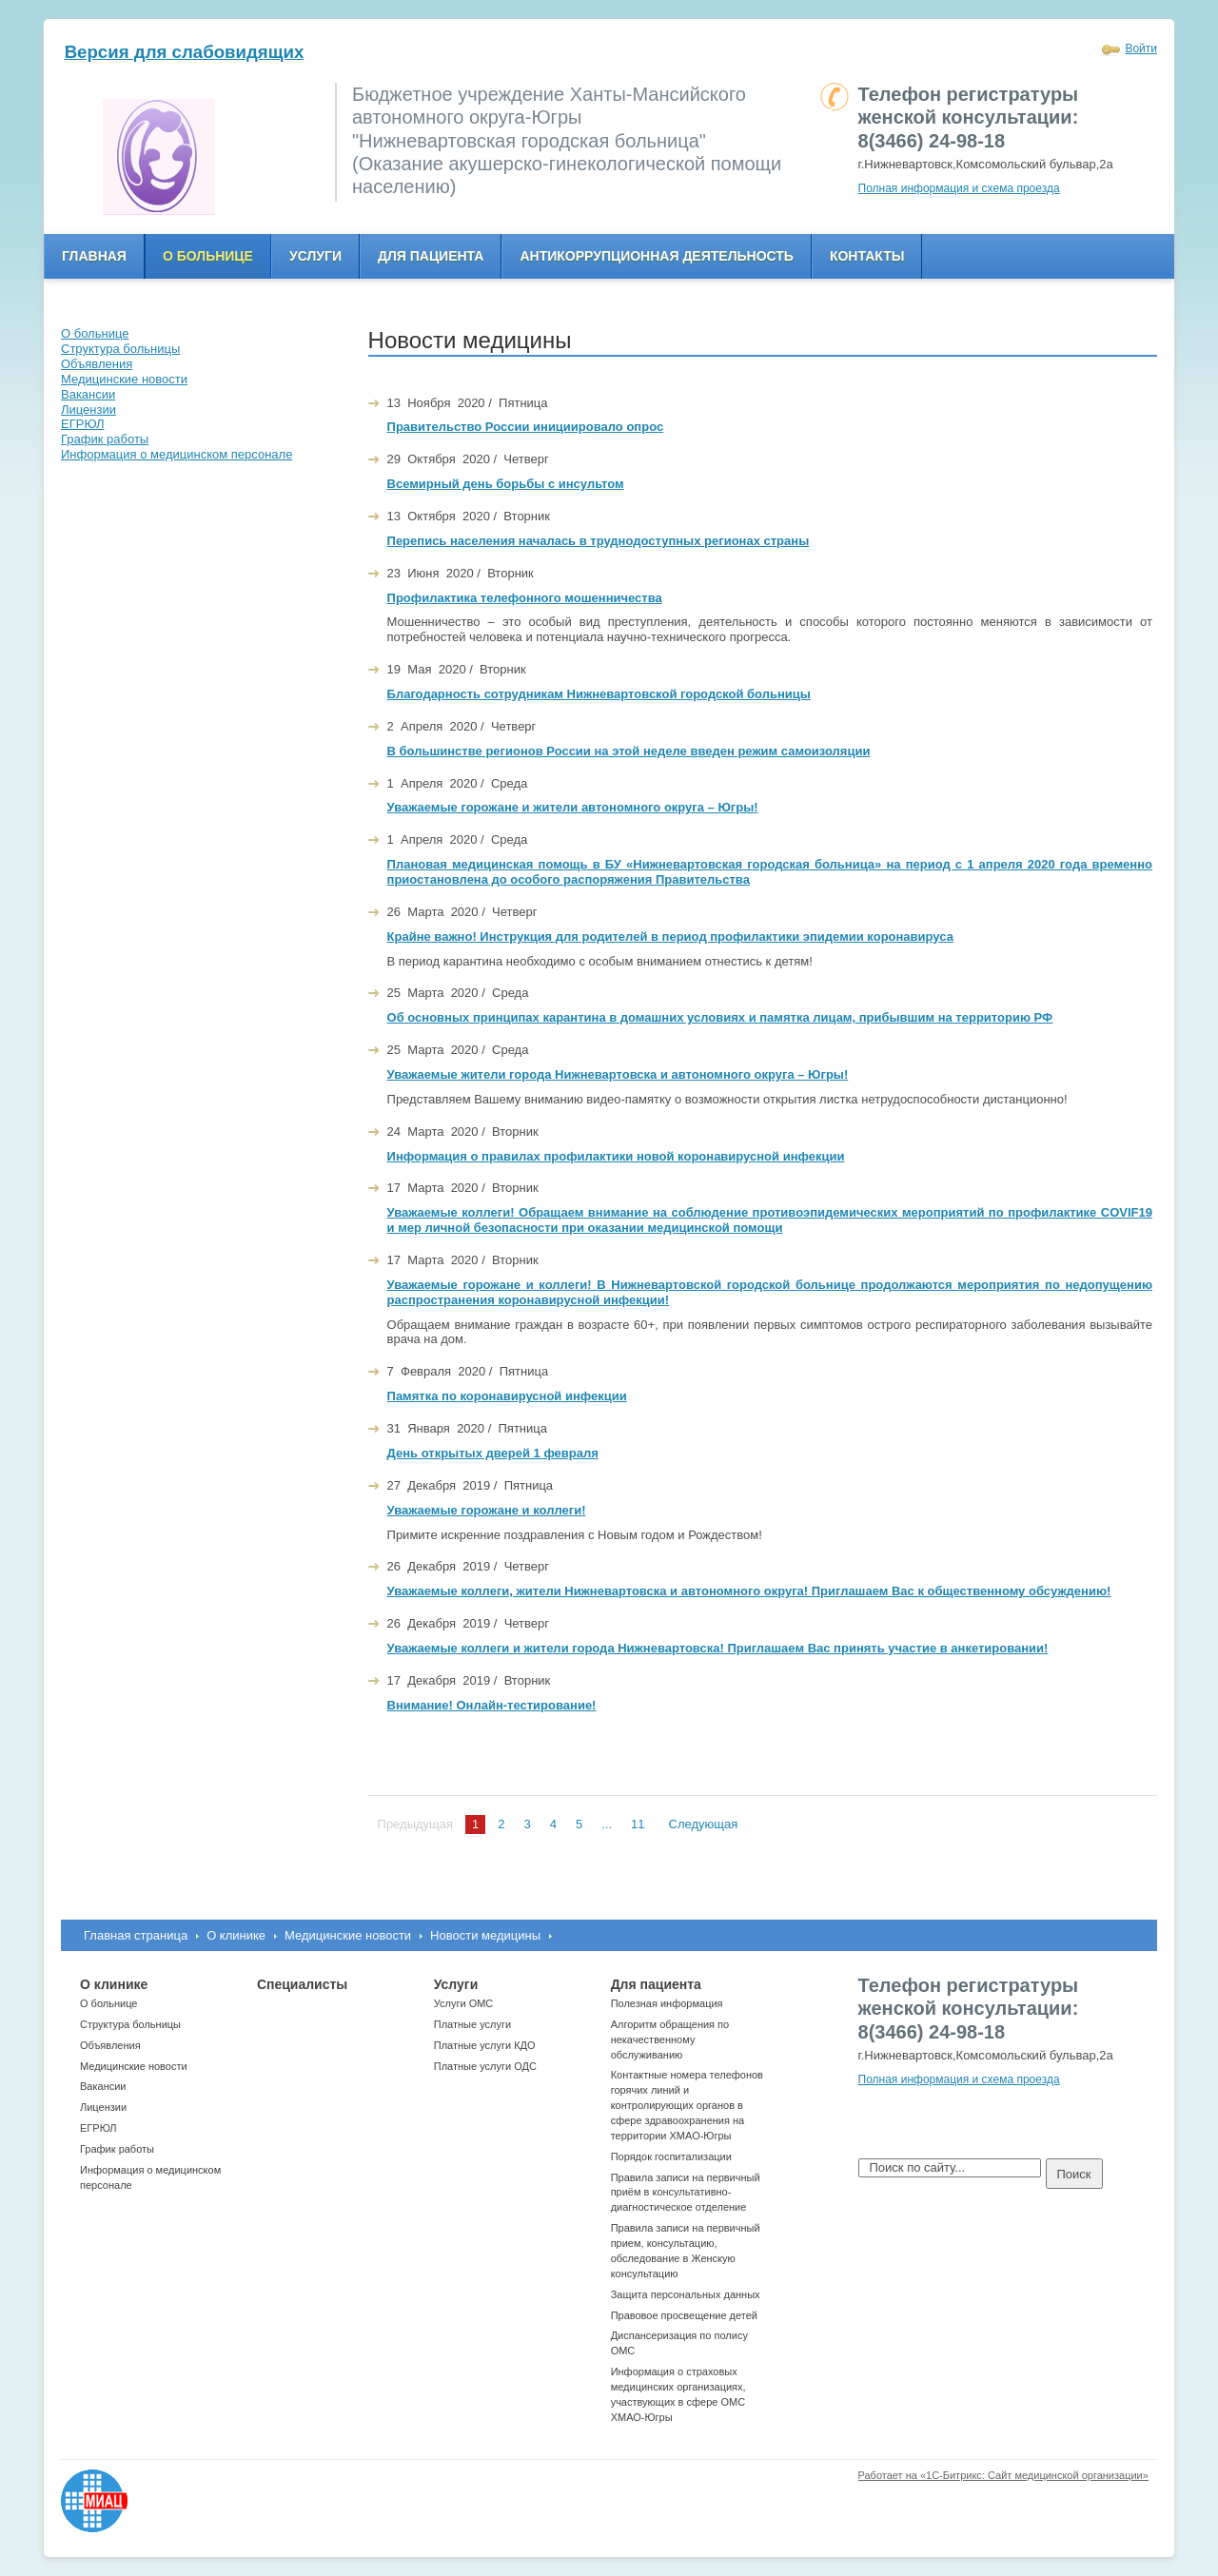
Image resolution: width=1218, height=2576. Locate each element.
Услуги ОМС (464, 2003)
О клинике (235, 1935)
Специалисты (302, 1984)
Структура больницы (130, 2024)
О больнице (208, 255)
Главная (94, 255)
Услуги (315, 255)
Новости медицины (485, 1935)
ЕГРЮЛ (98, 2128)
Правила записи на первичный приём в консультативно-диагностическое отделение (685, 2193)
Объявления (110, 2045)
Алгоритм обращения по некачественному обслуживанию (670, 2039)
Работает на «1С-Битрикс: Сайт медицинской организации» (1003, 2475)
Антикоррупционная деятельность (657, 255)
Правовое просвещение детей (684, 2315)
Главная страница (135, 1935)
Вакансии (103, 2086)
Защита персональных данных (685, 2294)
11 (637, 1824)
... (606, 1824)
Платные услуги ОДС (485, 2066)
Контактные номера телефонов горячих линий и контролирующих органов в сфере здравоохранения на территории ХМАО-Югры (687, 2104)
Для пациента (430, 255)
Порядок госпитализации (671, 2156)
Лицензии (103, 2107)
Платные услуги (472, 2024)
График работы (117, 2149)
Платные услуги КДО (485, 2045)
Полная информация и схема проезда (959, 188)
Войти (1141, 48)
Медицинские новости (348, 1935)
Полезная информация (667, 2003)
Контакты (867, 255)
